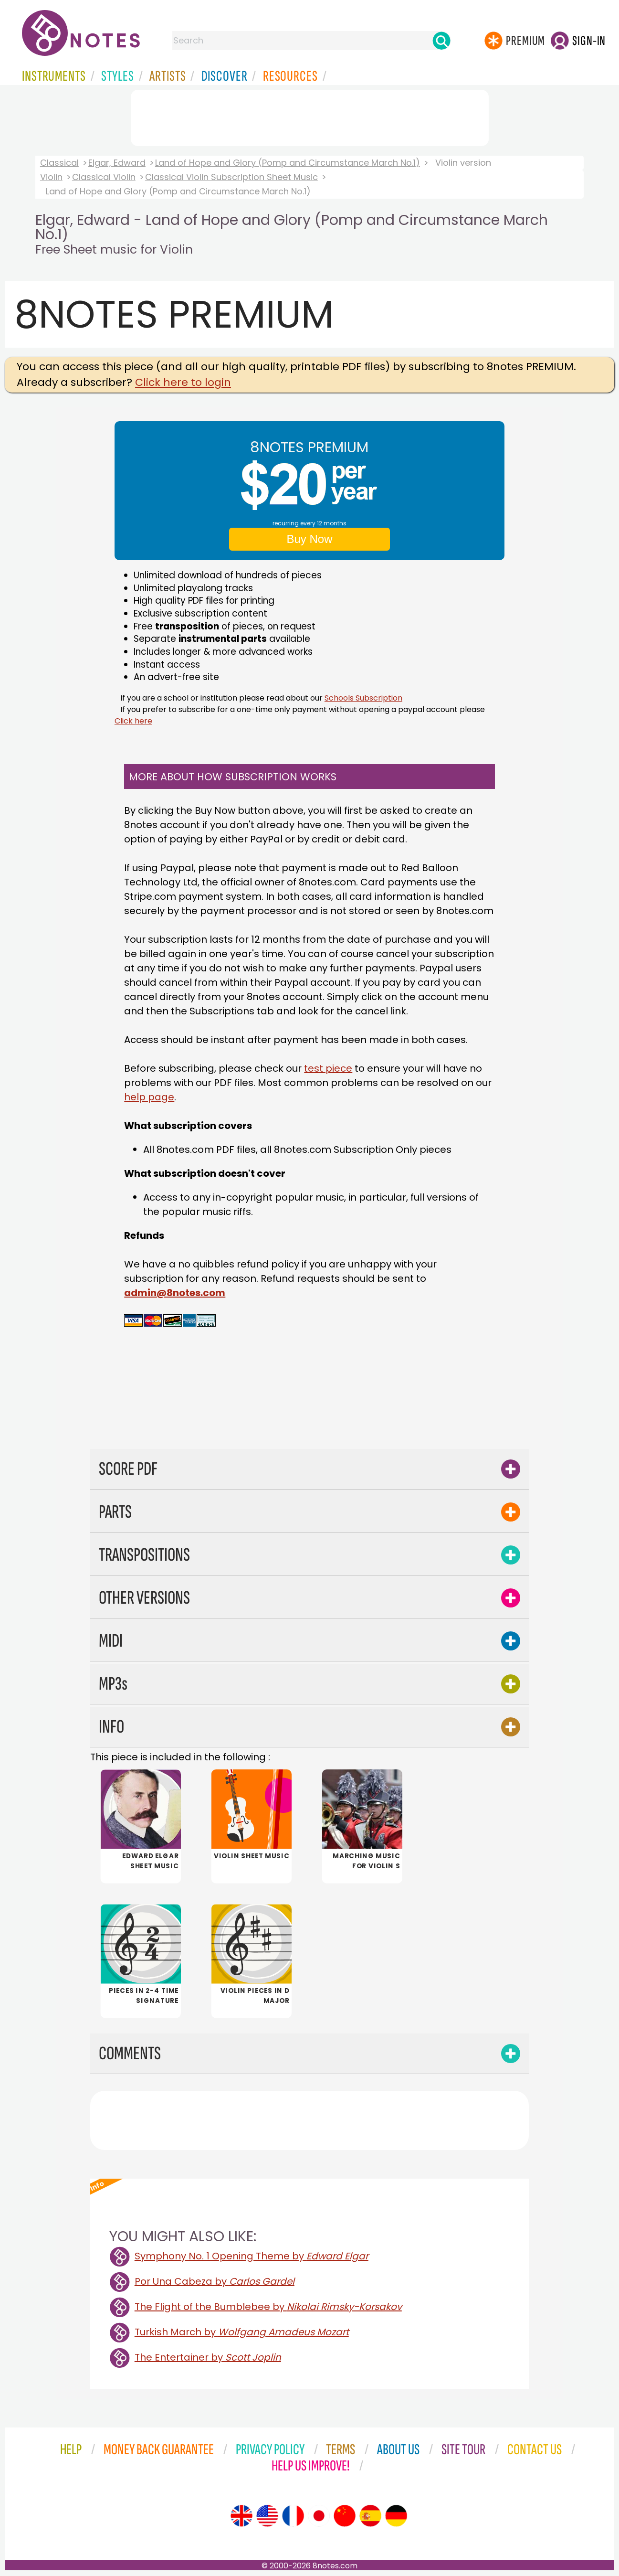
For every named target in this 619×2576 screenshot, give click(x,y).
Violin (51, 177)
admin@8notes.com (174, 1292)
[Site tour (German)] (396, 2516)
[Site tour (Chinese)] (345, 2516)
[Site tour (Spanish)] (370, 2516)
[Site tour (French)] (293, 2516)
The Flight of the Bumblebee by (268, 2306)
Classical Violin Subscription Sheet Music (231, 177)
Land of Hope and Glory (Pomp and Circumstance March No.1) (287, 163)
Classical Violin (104, 177)
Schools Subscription (363, 697)
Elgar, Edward (117, 163)
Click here (133, 720)
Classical (59, 163)
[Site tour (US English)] (267, 2516)
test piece (328, 1068)
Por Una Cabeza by (214, 2281)
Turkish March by (242, 2332)
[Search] (441, 41)
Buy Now (309, 538)
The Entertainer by (208, 2357)
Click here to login (183, 382)
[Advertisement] (309, 116)
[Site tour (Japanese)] (319, 2516)
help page (149, 1097)
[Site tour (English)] (241, 2516)
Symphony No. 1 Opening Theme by (251, 2256)
